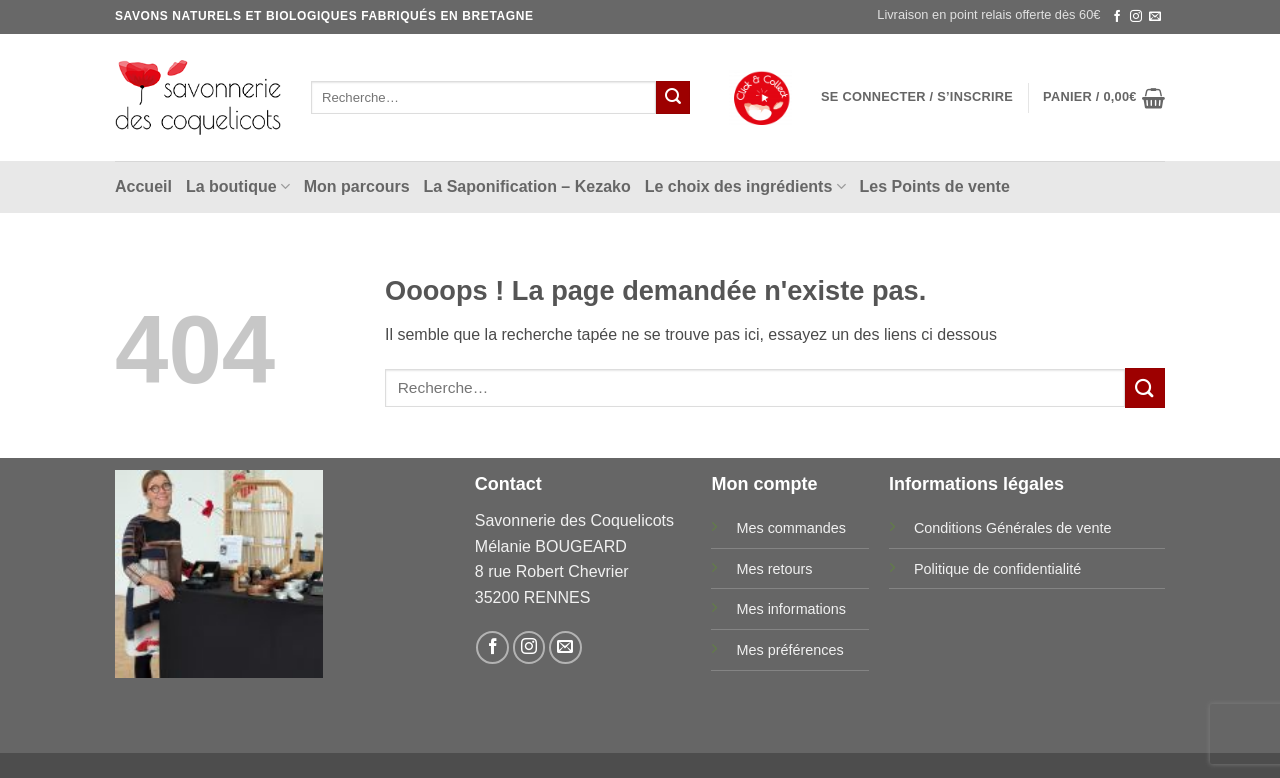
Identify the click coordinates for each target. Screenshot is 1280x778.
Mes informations (791, 609)
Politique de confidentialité (997, 569)
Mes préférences (789, 650)
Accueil (143, 186)
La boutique (238, 186)
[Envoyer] (673, 98)
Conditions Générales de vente (1013, 528)
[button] (917, 97)
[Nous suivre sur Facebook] (1117, 17)
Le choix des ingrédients (745, 186)
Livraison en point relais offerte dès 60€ (988, 14)
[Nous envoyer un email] (1155, 17)
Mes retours (774, 569)
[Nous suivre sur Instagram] (1136, 17)
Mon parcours (357, 186)
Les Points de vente (935, 186)
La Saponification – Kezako (527, 186)
